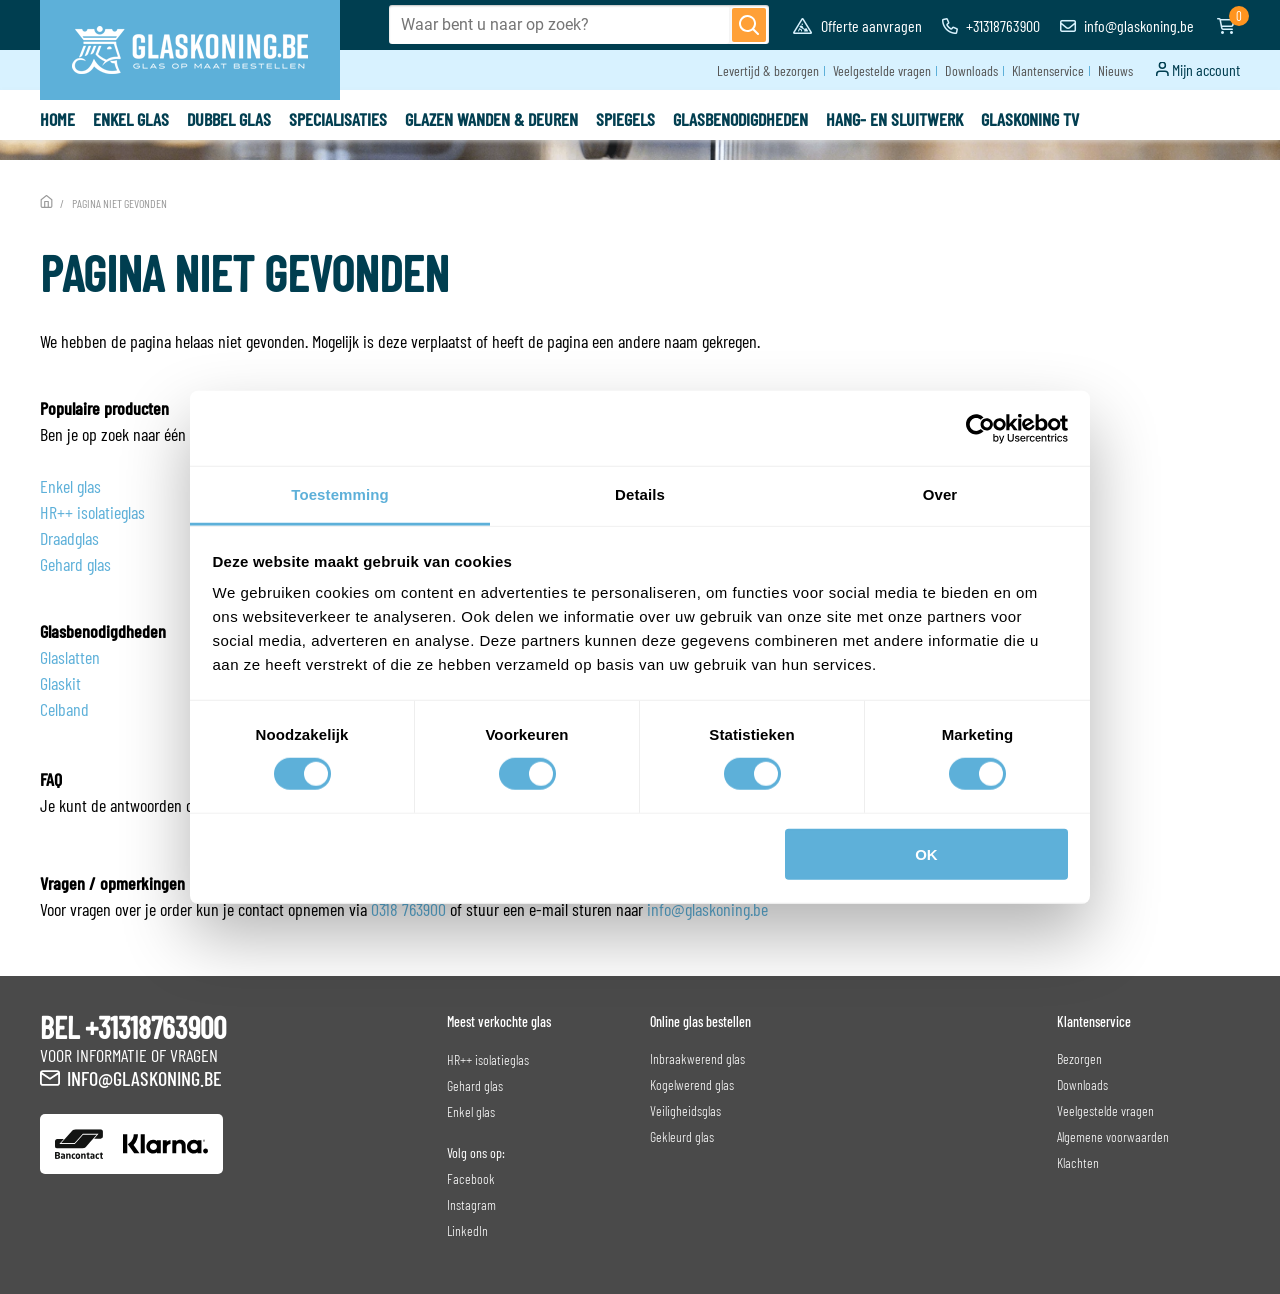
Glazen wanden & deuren (491, 119)
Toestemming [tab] (340, 494)
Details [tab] (640, 494)
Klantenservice (1048, 70)
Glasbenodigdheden (740, 119)
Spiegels (625, 119)
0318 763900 (408, 909)
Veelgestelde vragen (882, 70)
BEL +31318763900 (133, 1027)
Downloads (971, 70)
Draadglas (69, 538)
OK (926, 854)
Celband (64, 709)
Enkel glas (131, 119)
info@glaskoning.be (1127, 25)
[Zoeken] (749, 25)
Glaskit (60, 683)
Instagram (471, 1204)
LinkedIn (467, 1230)
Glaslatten (70, 657)
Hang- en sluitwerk (894, 119)
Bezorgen (1079, 1058)
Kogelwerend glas (692, 1084)
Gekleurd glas (682, 1136)
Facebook (471, 1178)
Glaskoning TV (1030, 119)
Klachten (1078, 1162)
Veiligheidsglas (685, 1110)
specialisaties (338, 119)
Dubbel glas (229, 119)
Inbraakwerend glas (697, 1058)
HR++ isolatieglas (92, 512)
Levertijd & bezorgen (768, 70)
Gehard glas (75, 564)
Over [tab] (940, 494)
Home (57, 119)
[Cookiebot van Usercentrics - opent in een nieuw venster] (980, 428)
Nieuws (1115, 70)
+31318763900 (991, 25)
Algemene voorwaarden (1113, 1136)
